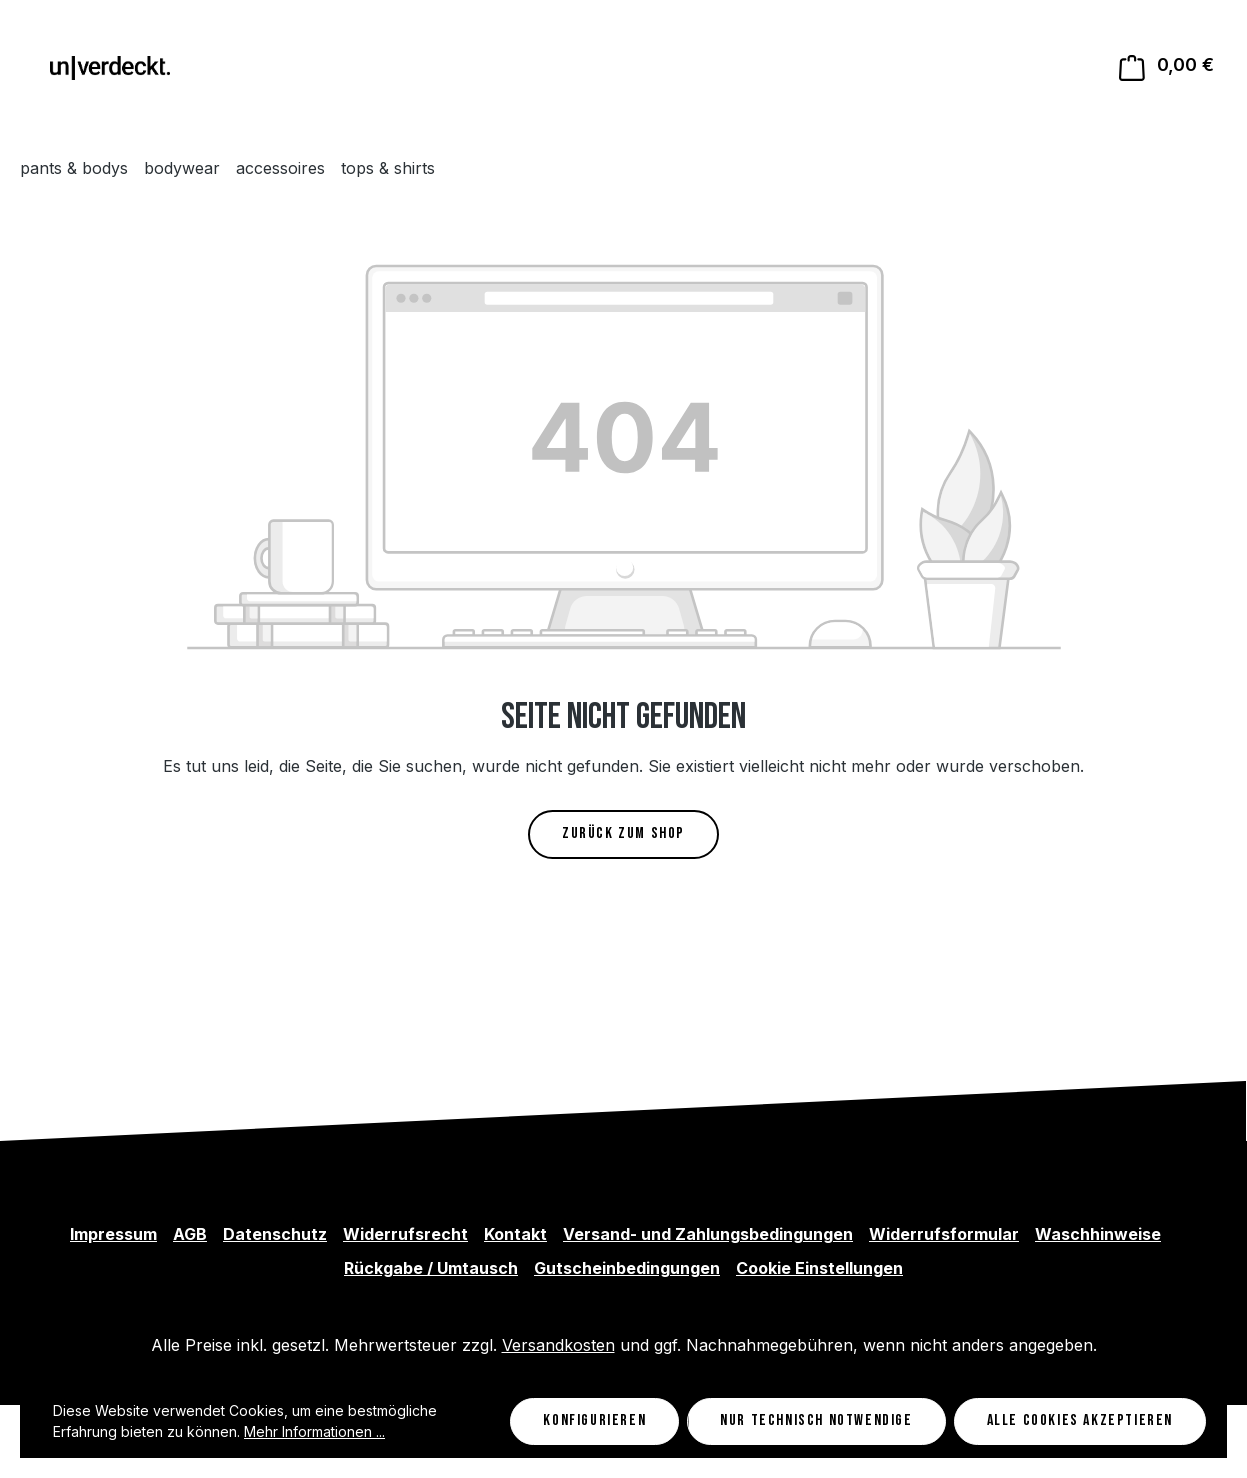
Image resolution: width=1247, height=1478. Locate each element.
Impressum (113, 1234)
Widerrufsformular (944, 1234)
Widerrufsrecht (405, 1234)
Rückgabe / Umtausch (431, 1268)
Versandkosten (558, 1345)
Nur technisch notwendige (816, 1420)
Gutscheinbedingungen (627, 1268)
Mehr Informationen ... (314, 1431)
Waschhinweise (1098, 1234)
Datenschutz (275, 1234)
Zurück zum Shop (623, 833)
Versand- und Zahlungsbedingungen (708, 1234)
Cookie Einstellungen (819, 1268)
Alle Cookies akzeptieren (1080, 1420)
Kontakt (515, 1234)
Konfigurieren (594, 1420)
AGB (190, 1234)
